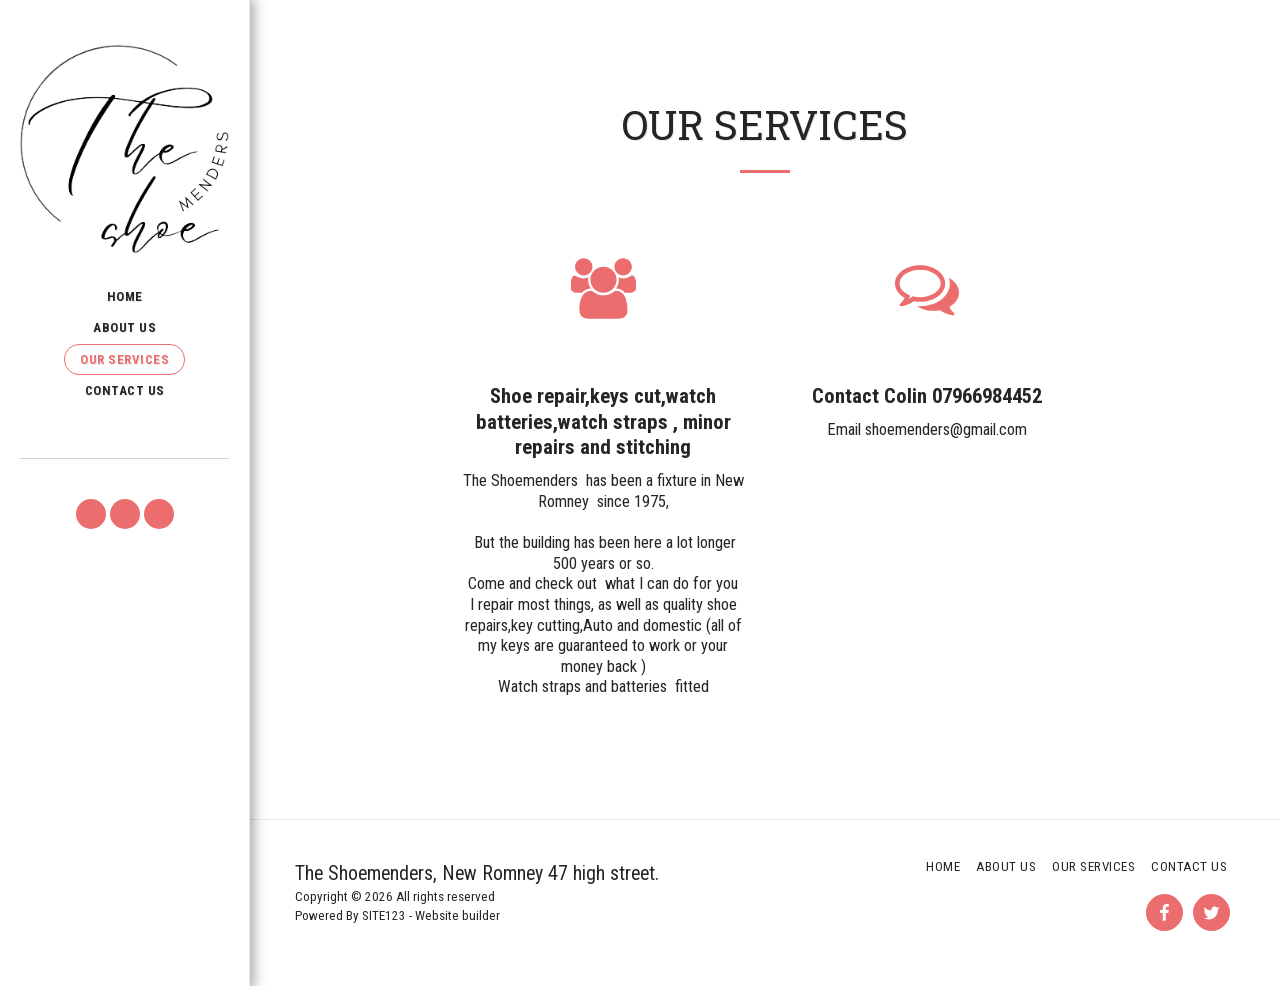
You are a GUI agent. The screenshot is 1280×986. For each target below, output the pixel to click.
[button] (91, 514)
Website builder (457, 915)
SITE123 (384, 915)
